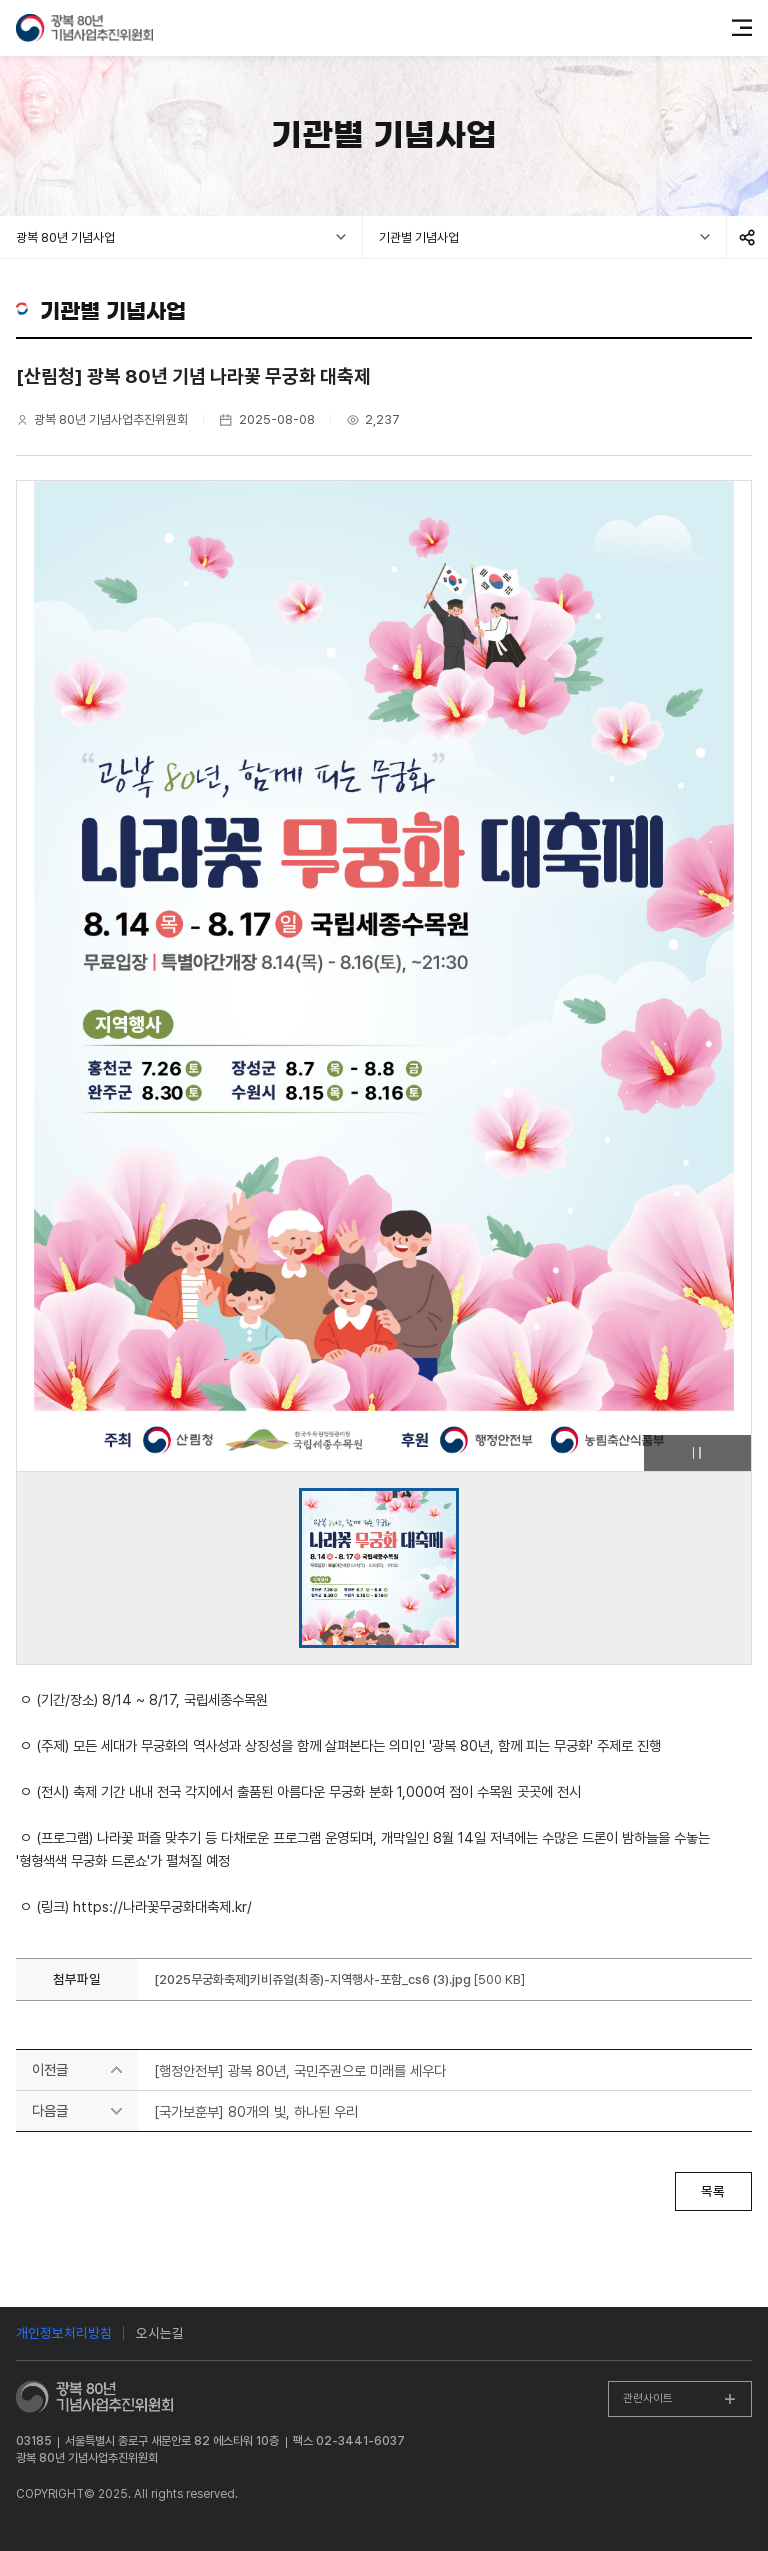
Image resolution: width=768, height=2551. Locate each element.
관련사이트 (648, 2398)
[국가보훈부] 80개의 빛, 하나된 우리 (256, 2111)
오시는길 (160, 2333)
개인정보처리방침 (64, 2333)
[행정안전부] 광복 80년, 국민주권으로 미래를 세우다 (300, 2070)
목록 (713, 2191)
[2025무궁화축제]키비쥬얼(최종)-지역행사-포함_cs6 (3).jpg (314, 1979)
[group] (379, 1568)
